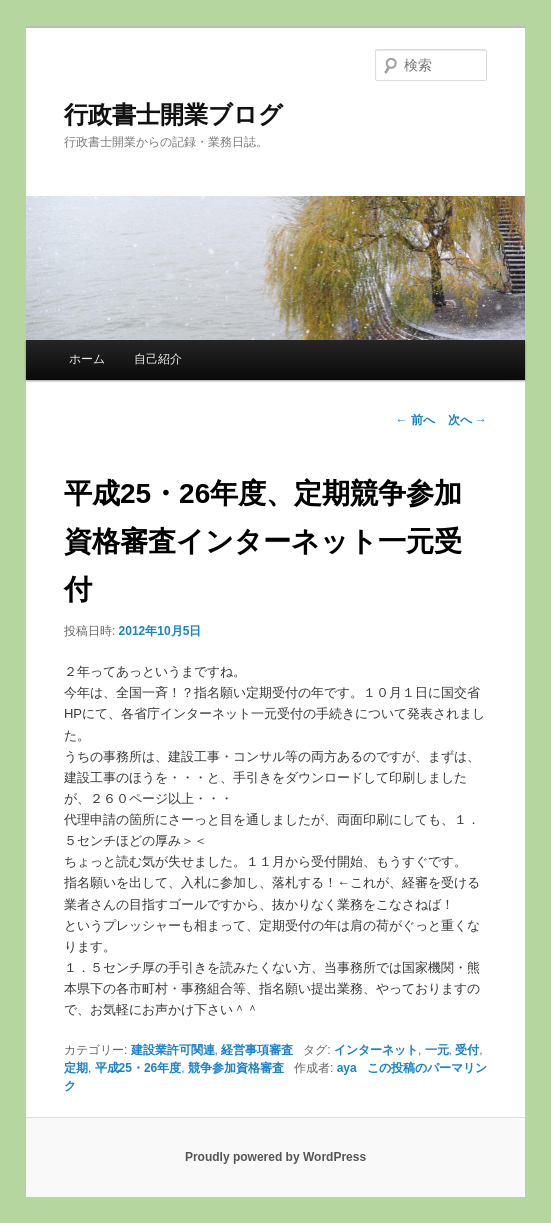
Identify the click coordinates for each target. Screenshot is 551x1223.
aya (347, 1068)
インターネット (376, 1050)
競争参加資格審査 (236, 1068)
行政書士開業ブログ (173, 114)
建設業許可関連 (173, 1050)
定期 (76, 1068)
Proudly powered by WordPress (275, 1157)
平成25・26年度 (138, 1068)
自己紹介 (158, 359)
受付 (467, 1050)
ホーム (87, 359)
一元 (437, 1050)
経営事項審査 (257, 1050)
